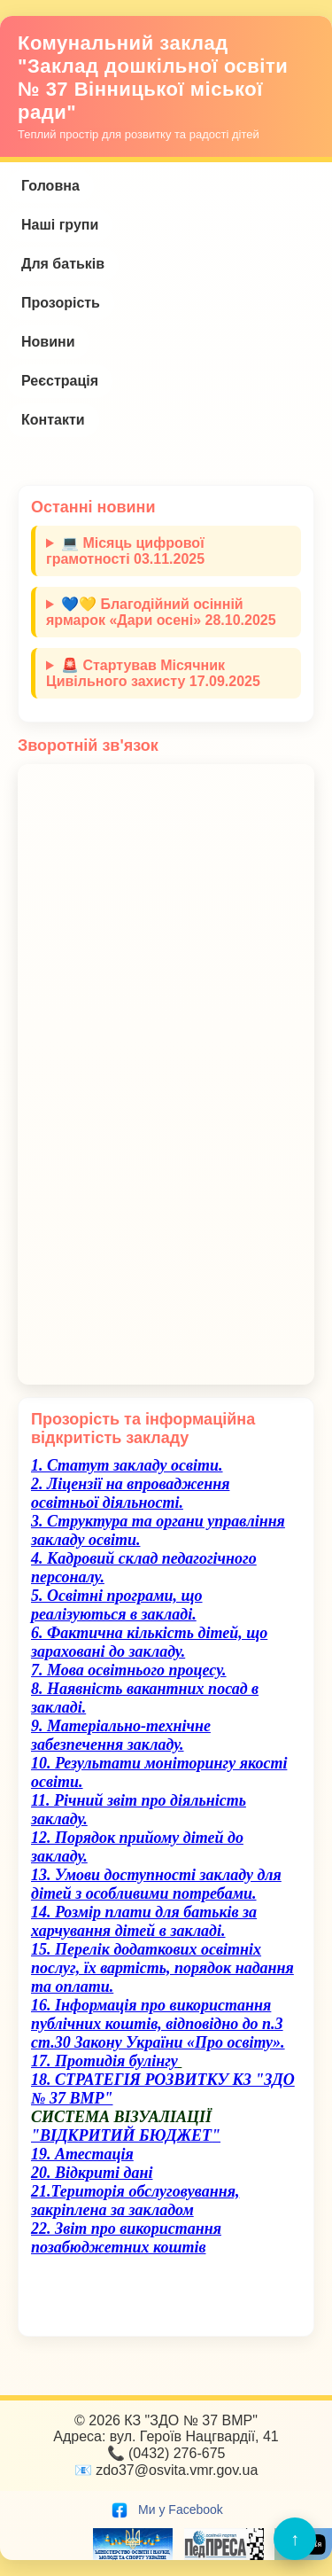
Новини (48, 341)
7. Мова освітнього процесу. (129, 1670)
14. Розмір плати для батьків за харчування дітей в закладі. (144, 1921)
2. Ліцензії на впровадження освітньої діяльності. (130, 1493)
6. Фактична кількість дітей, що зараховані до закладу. (149, 1642)
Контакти (53, 419)
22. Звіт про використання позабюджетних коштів (126, 2238)
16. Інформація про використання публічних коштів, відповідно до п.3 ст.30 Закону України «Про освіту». (158, 2023)
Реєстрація (59, 380)
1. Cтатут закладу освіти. (127, 1465)
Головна (50, 185)
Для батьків (62, 263)
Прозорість (60, 302)
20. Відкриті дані (92, 2173)
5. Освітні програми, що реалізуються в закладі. (117, 1605)
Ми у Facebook (166, 2509)
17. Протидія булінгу (104, 2061)
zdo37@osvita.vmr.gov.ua (177, 2470)
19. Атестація (82, 2154)
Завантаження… (166, 1074)
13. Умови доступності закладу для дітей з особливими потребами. (156, 1884)
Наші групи (59, 224)
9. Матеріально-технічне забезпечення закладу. (121, 1735)
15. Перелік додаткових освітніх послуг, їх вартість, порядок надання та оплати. (162, 1967)
